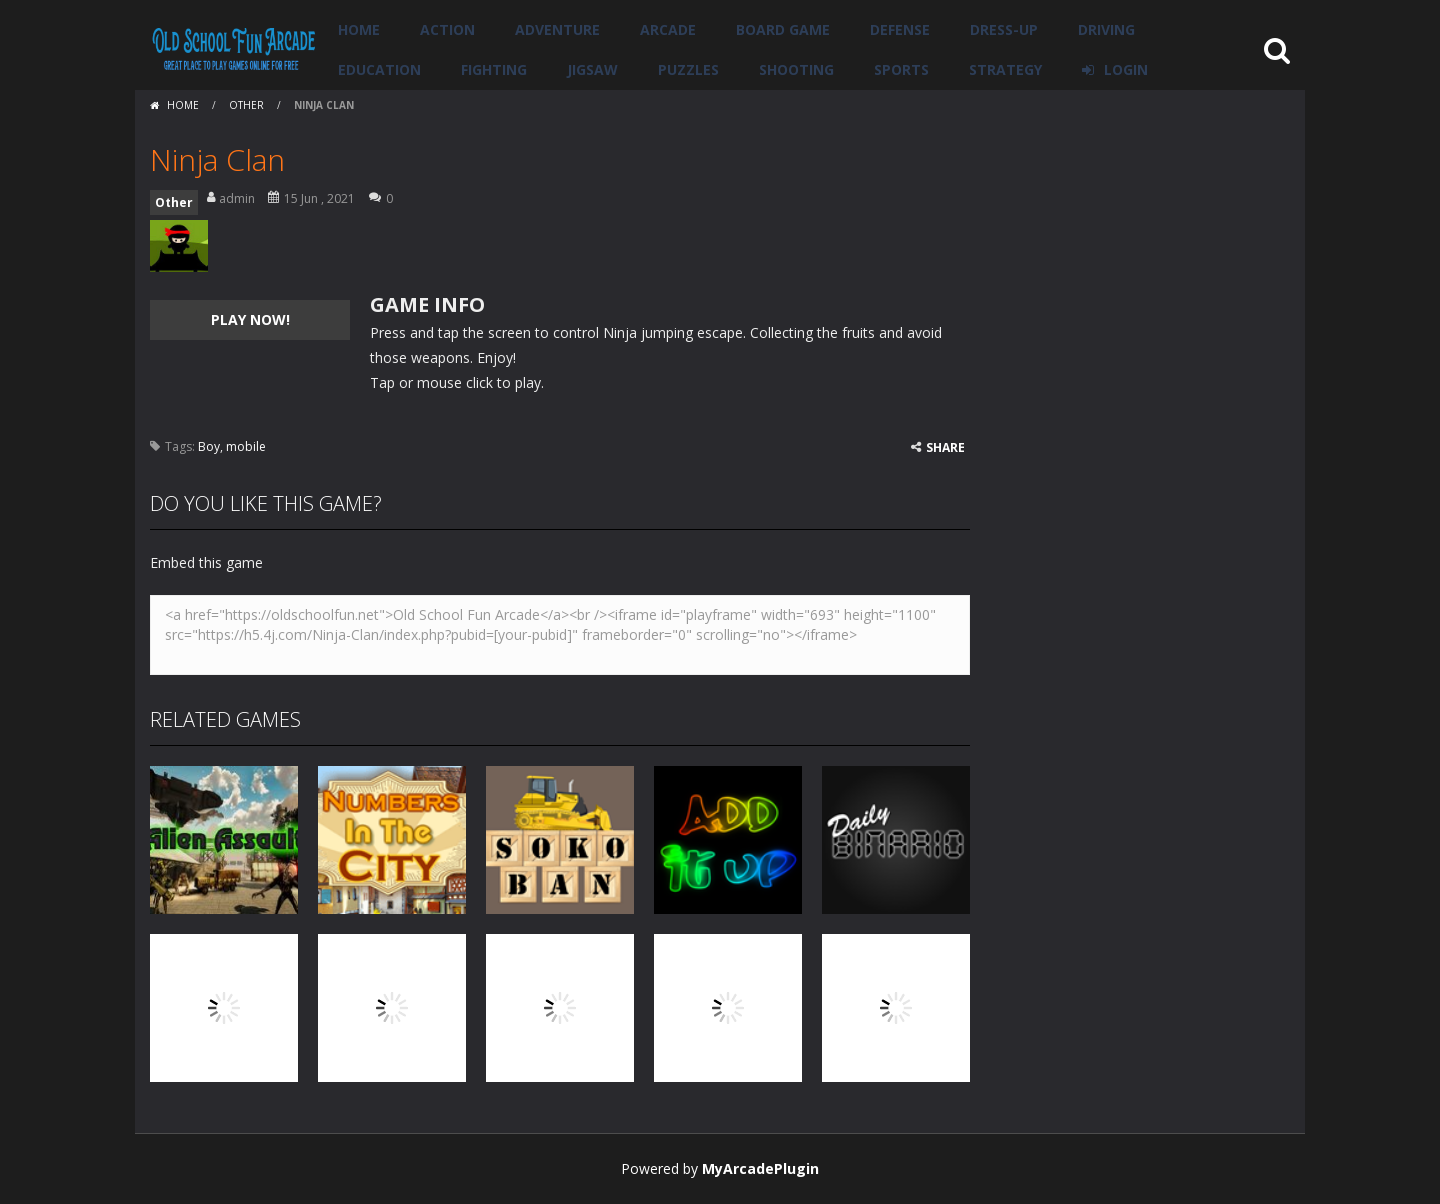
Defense (900, 29)
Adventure (557, 29)
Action (447, 29)
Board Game (783, 29)
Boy (209, 446)
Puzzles (688, 69)
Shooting (796, 69)
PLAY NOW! (250, 319)
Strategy (1005, 69)
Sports (901, 69)
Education (379, 69)
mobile (246, 446)
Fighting (494, 69)
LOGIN (1126, 69)
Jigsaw (592, 69)
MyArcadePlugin (760, 1168)
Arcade (668, 29)
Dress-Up (1004, 29)
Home (359, 29)
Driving (1106, 29)
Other (246, 105)
